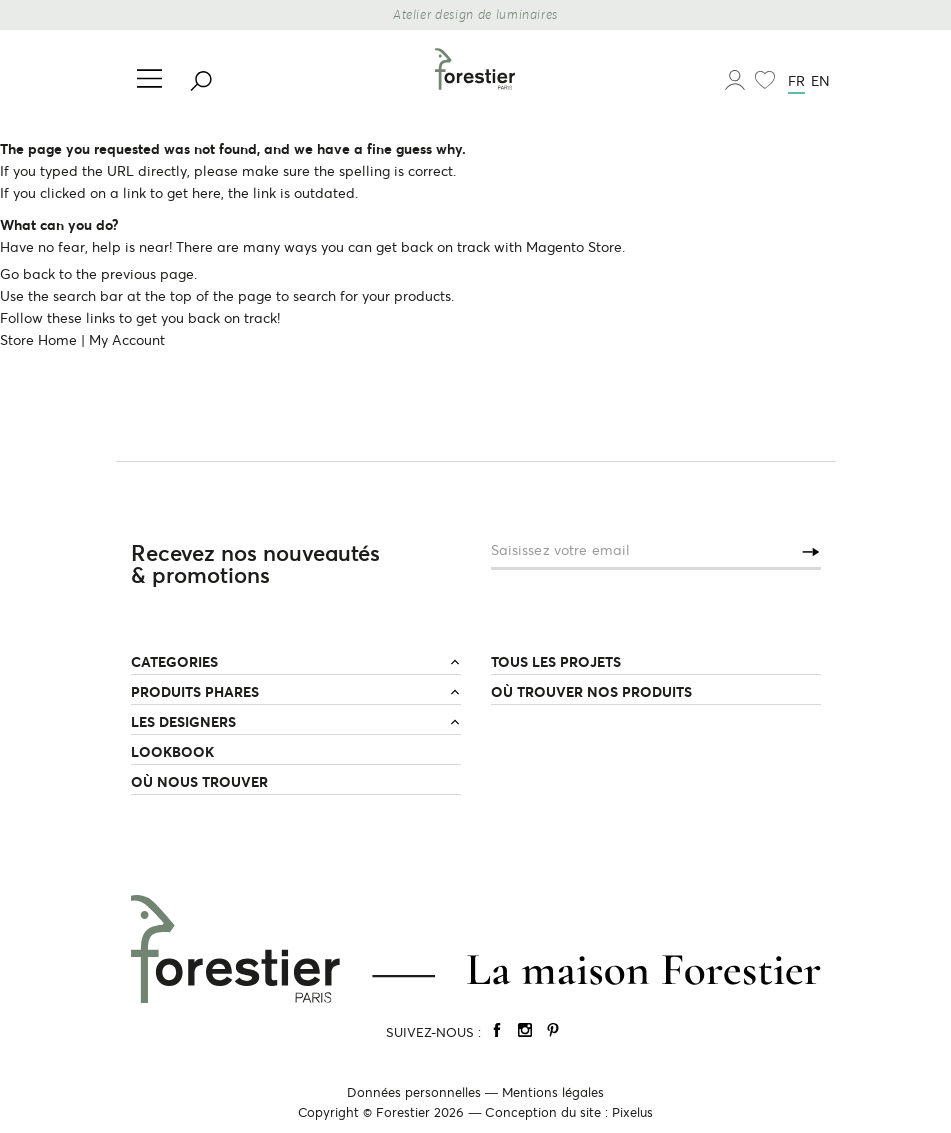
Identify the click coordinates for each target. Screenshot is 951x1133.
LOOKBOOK (172, 752)
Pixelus (632, 1112)
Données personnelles (414, 1092)
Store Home (38, 340)
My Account (127, 340)
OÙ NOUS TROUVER (199, 782)
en (820, 81)
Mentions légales (553, 1092)
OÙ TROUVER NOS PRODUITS (591, 692)
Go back (27, 274)
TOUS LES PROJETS (556, 662)
